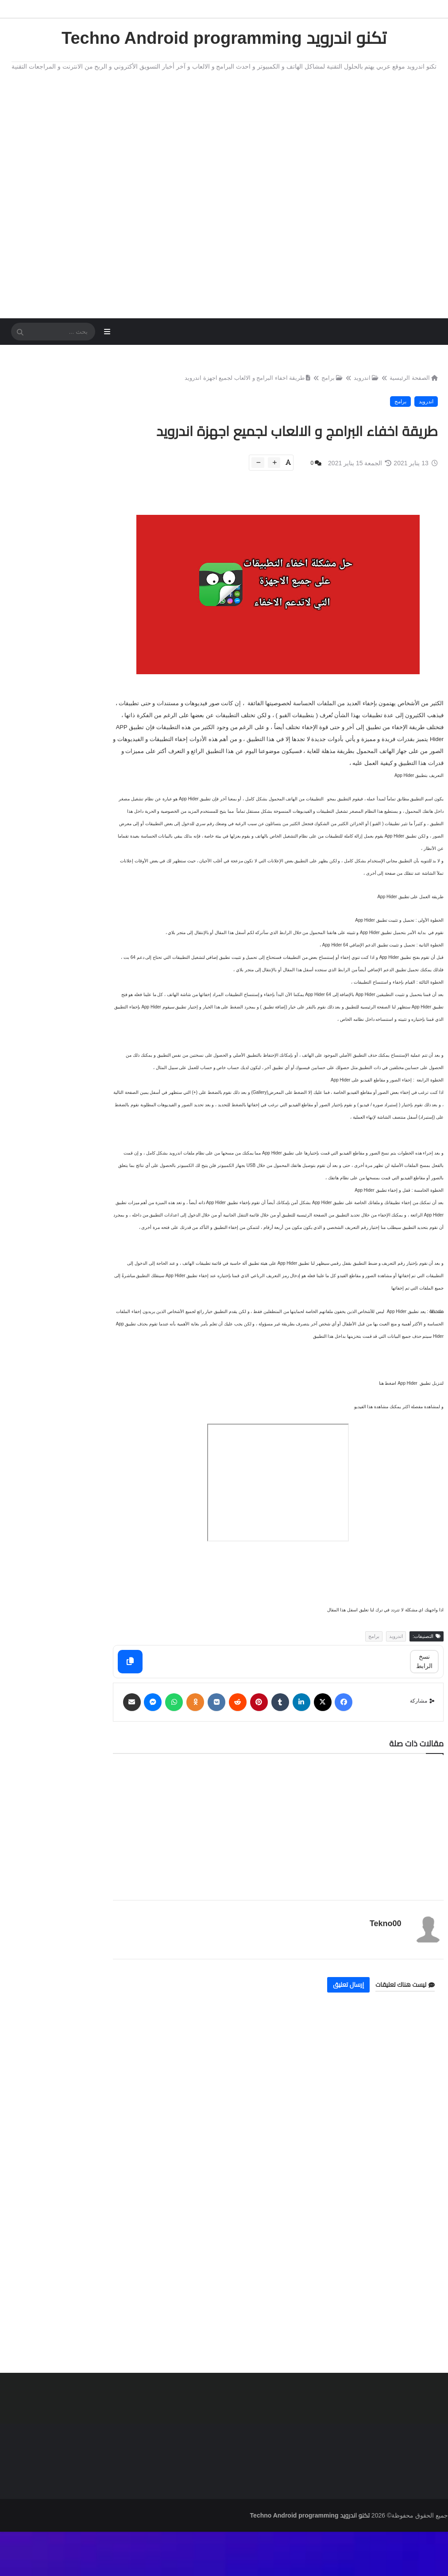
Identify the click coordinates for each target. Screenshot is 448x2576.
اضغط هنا (386, 1439)
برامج (330, 385)
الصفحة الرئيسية (411, 385)
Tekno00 (382, 1977)
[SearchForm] (19, 336)
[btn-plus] (272, 492)
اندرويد (363, 385)
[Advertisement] (224, 192)
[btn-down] (256, 492)
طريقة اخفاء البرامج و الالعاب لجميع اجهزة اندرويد (245, 385)
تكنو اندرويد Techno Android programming (224, 38)
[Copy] (161, 1716)
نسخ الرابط (424, 1716)
